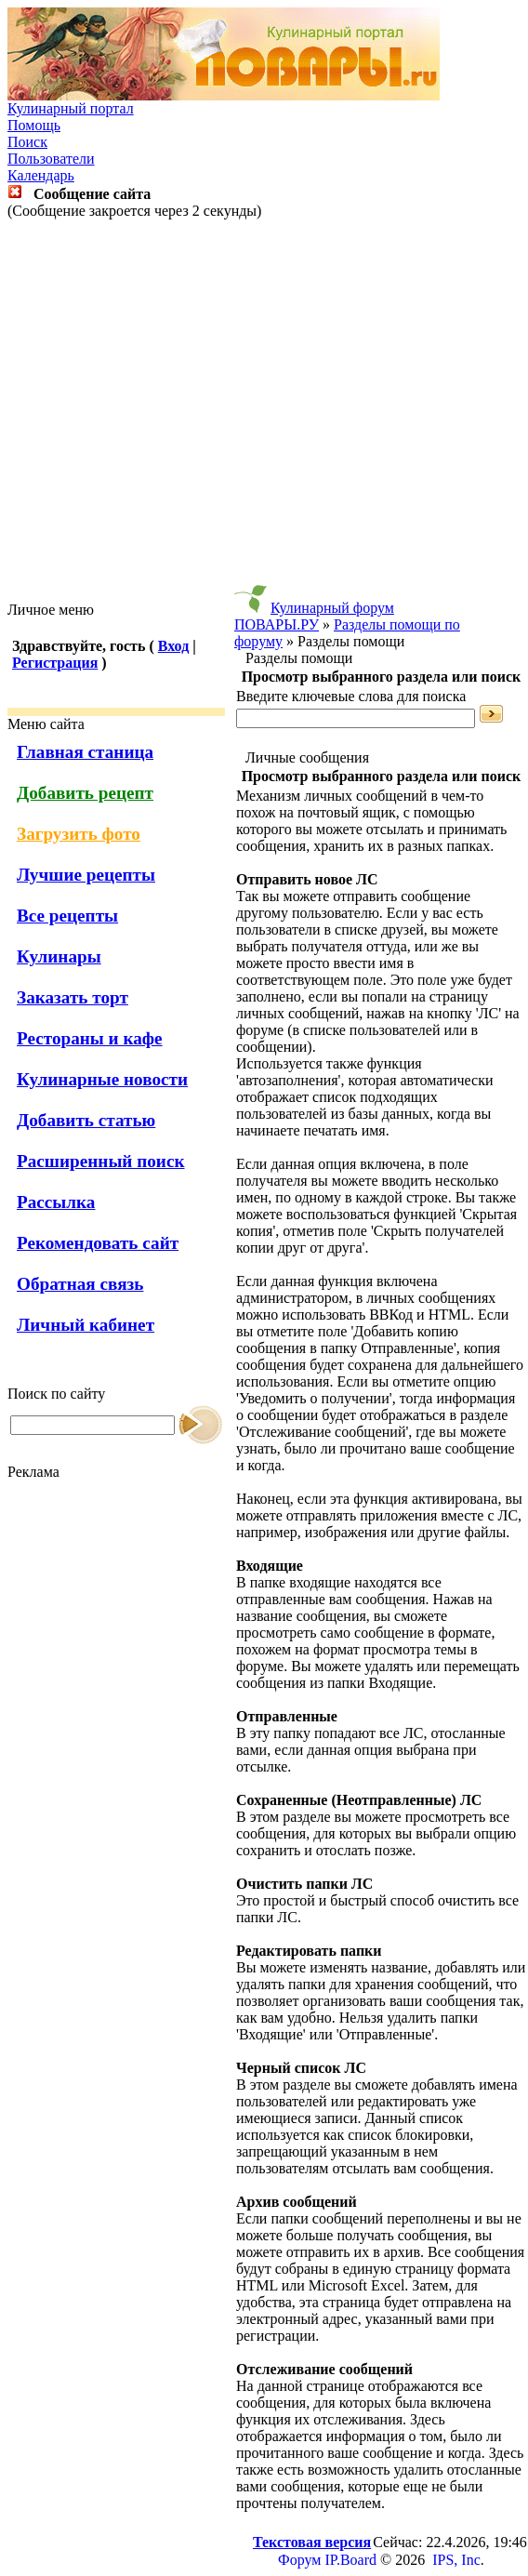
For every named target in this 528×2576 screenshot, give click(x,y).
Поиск (27, 142)
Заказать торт (72, 997)
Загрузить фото (78, 833)
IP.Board (350, 2560)
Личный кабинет (85, 1324)
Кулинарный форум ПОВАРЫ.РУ (314, 616)
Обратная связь (80, 1284)
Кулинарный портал (70, 108)
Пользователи (51, 158)
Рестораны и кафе (90, 1038)
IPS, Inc (456, 2560)
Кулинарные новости (102, 1079)
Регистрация (55, 663)
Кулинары (59, 956)
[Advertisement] (260, 410)
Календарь (40, 175)
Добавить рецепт (85, 793)
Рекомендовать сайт (97, 1243)
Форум (299, 2560)
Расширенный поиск (101, 1161)
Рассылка (56, 1202)
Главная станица (85, 752)
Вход (173, 646)
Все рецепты (67, 915)
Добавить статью (86, 1120)
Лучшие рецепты (86, 874)
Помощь (33, 125)
